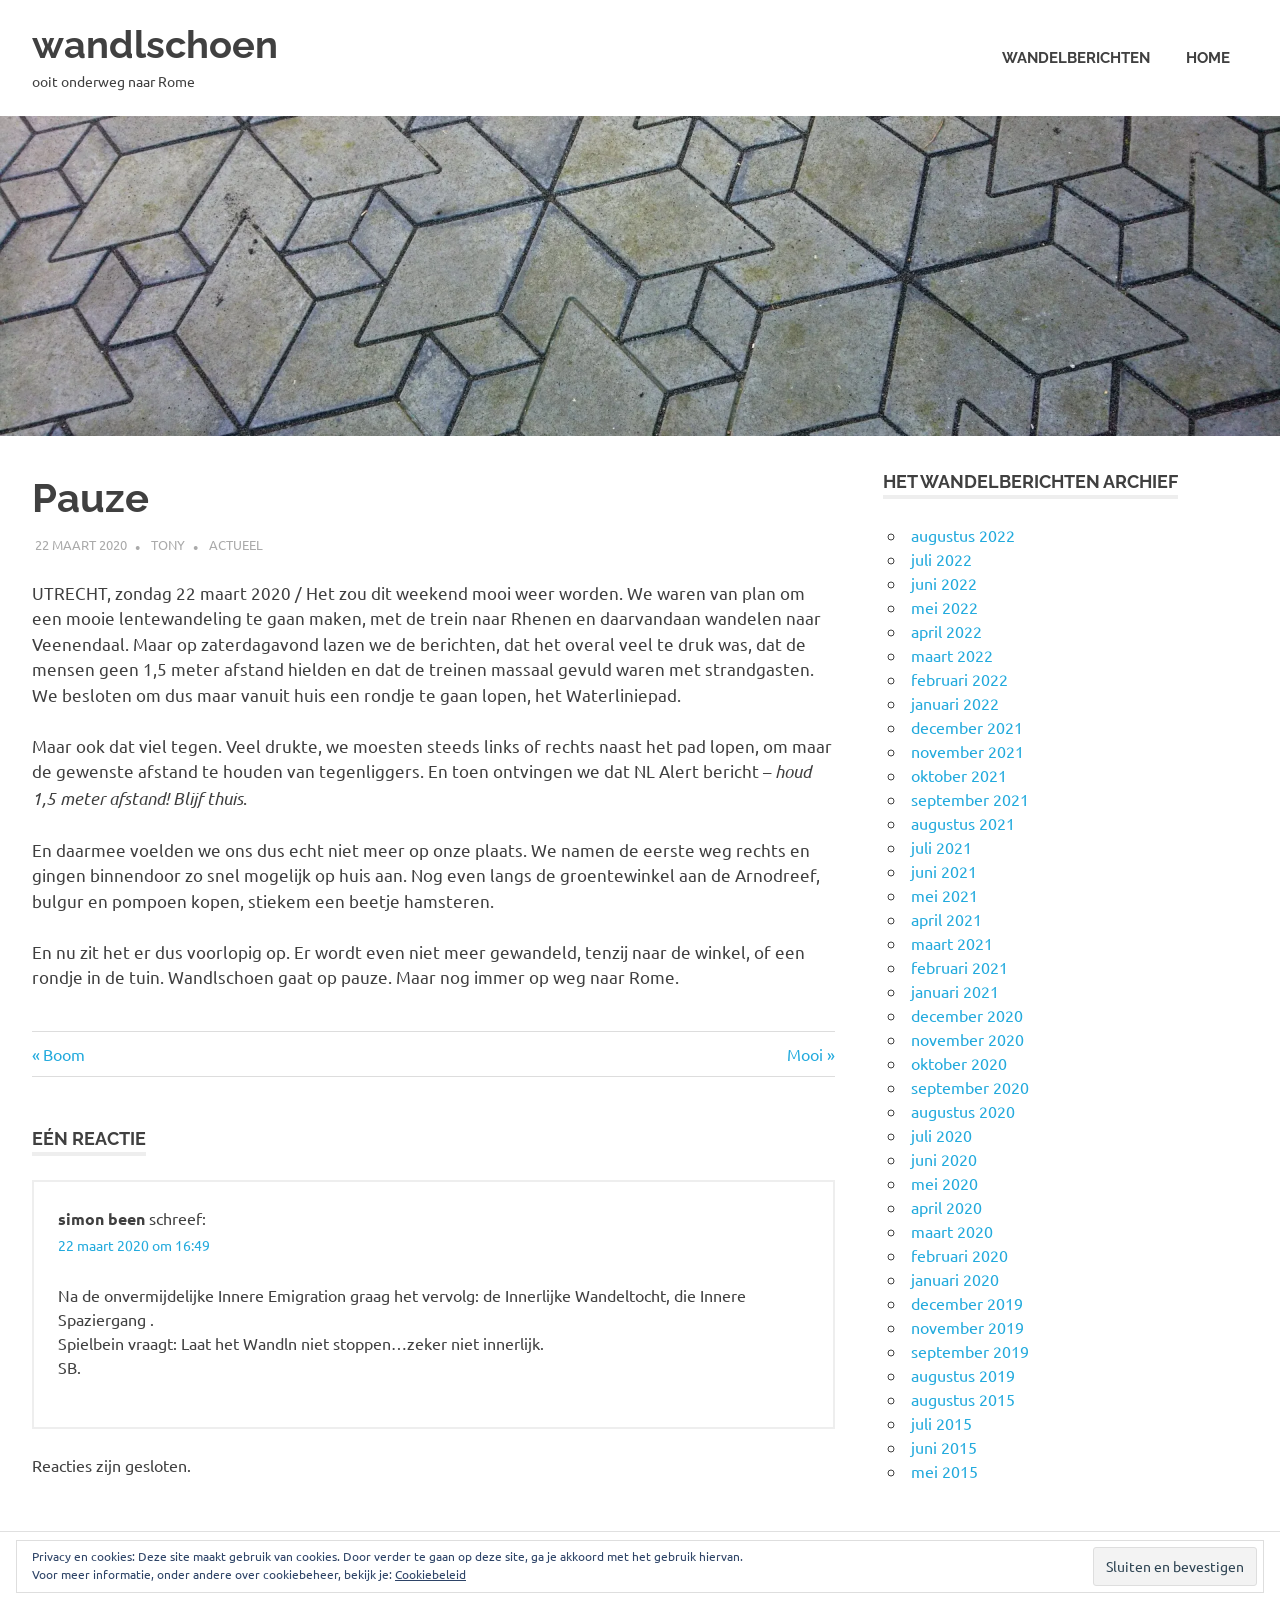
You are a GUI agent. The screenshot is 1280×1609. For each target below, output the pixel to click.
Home (1208, 58)
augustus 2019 (963, 1375)
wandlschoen (155, 44)
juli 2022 (941, 559)
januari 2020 (955, 1279)
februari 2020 (959, 1255)
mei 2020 (944, 1183)
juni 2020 (944, 1159)
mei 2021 (944, 895)
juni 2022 (944, 583)
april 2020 (946, 1207)
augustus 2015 (963, 1399)
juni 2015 (944, 1447)
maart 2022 (952, 655)
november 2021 (967, 751)
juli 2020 (941, 1135)
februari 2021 (959, 967)
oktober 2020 (959, 1063)
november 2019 (967, 1327)
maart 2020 (952, 1231)
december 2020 (967, 1015)
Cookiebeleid (430, 1574)
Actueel (236, 543)
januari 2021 (955, 991)
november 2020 (967, 1039)
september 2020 (970, 1087)
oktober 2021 (959, 775)
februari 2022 (959, 679)
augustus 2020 (963, 1111)
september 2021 (970, 799)
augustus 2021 (963, 823)
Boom (63, 1053)
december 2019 (967, 1303)
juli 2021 (941, 847)
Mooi (811, 1053)
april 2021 (946, 919)
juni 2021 (944, 871)
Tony (168, 543)
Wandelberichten (1076, 58)
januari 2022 (955, 703)
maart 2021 (952, 943)
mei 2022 (944, 607)
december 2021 (967, 727)
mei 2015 (944, 1471)
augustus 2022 (963, 535)
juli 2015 (941, 1423)
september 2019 (970, 1351)
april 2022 (946, 631)
